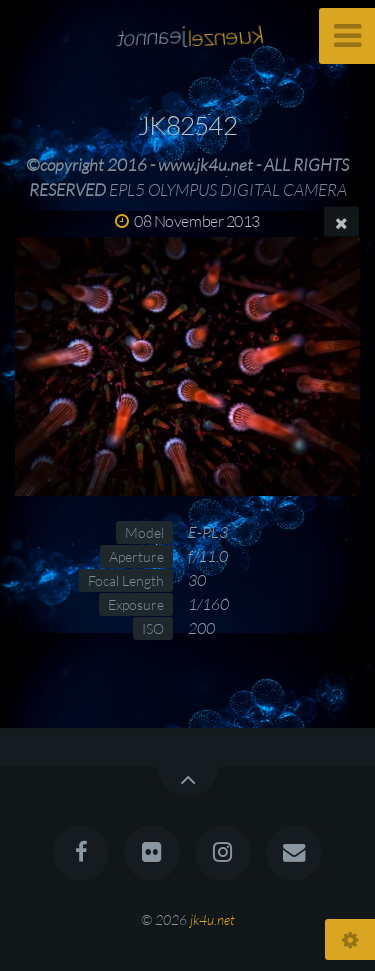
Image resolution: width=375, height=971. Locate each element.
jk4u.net (212, 919)
